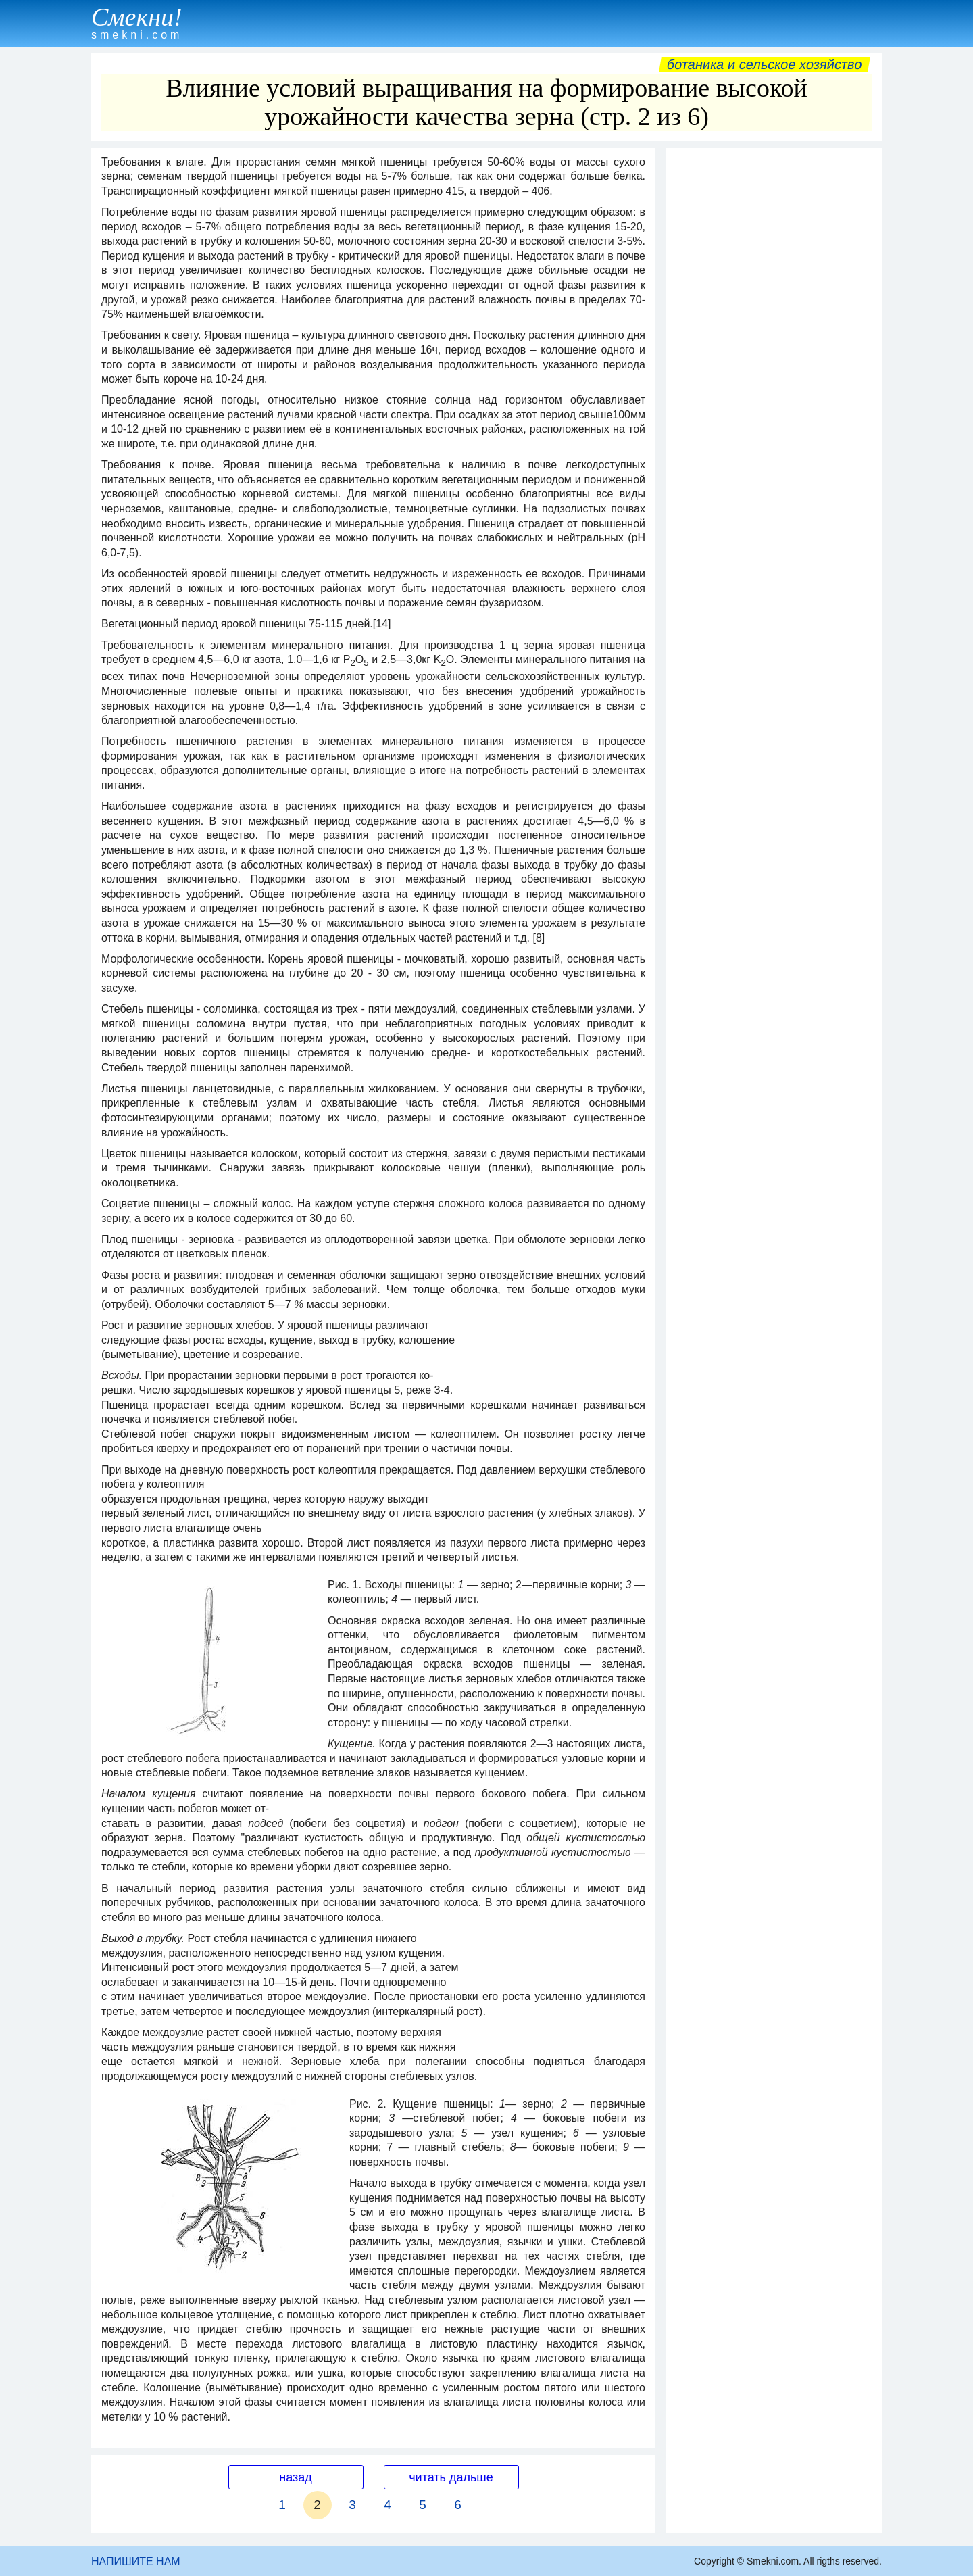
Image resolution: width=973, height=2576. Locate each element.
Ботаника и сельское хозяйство (765, 64)
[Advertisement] (774, 357)
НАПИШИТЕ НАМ (135, 2561)
